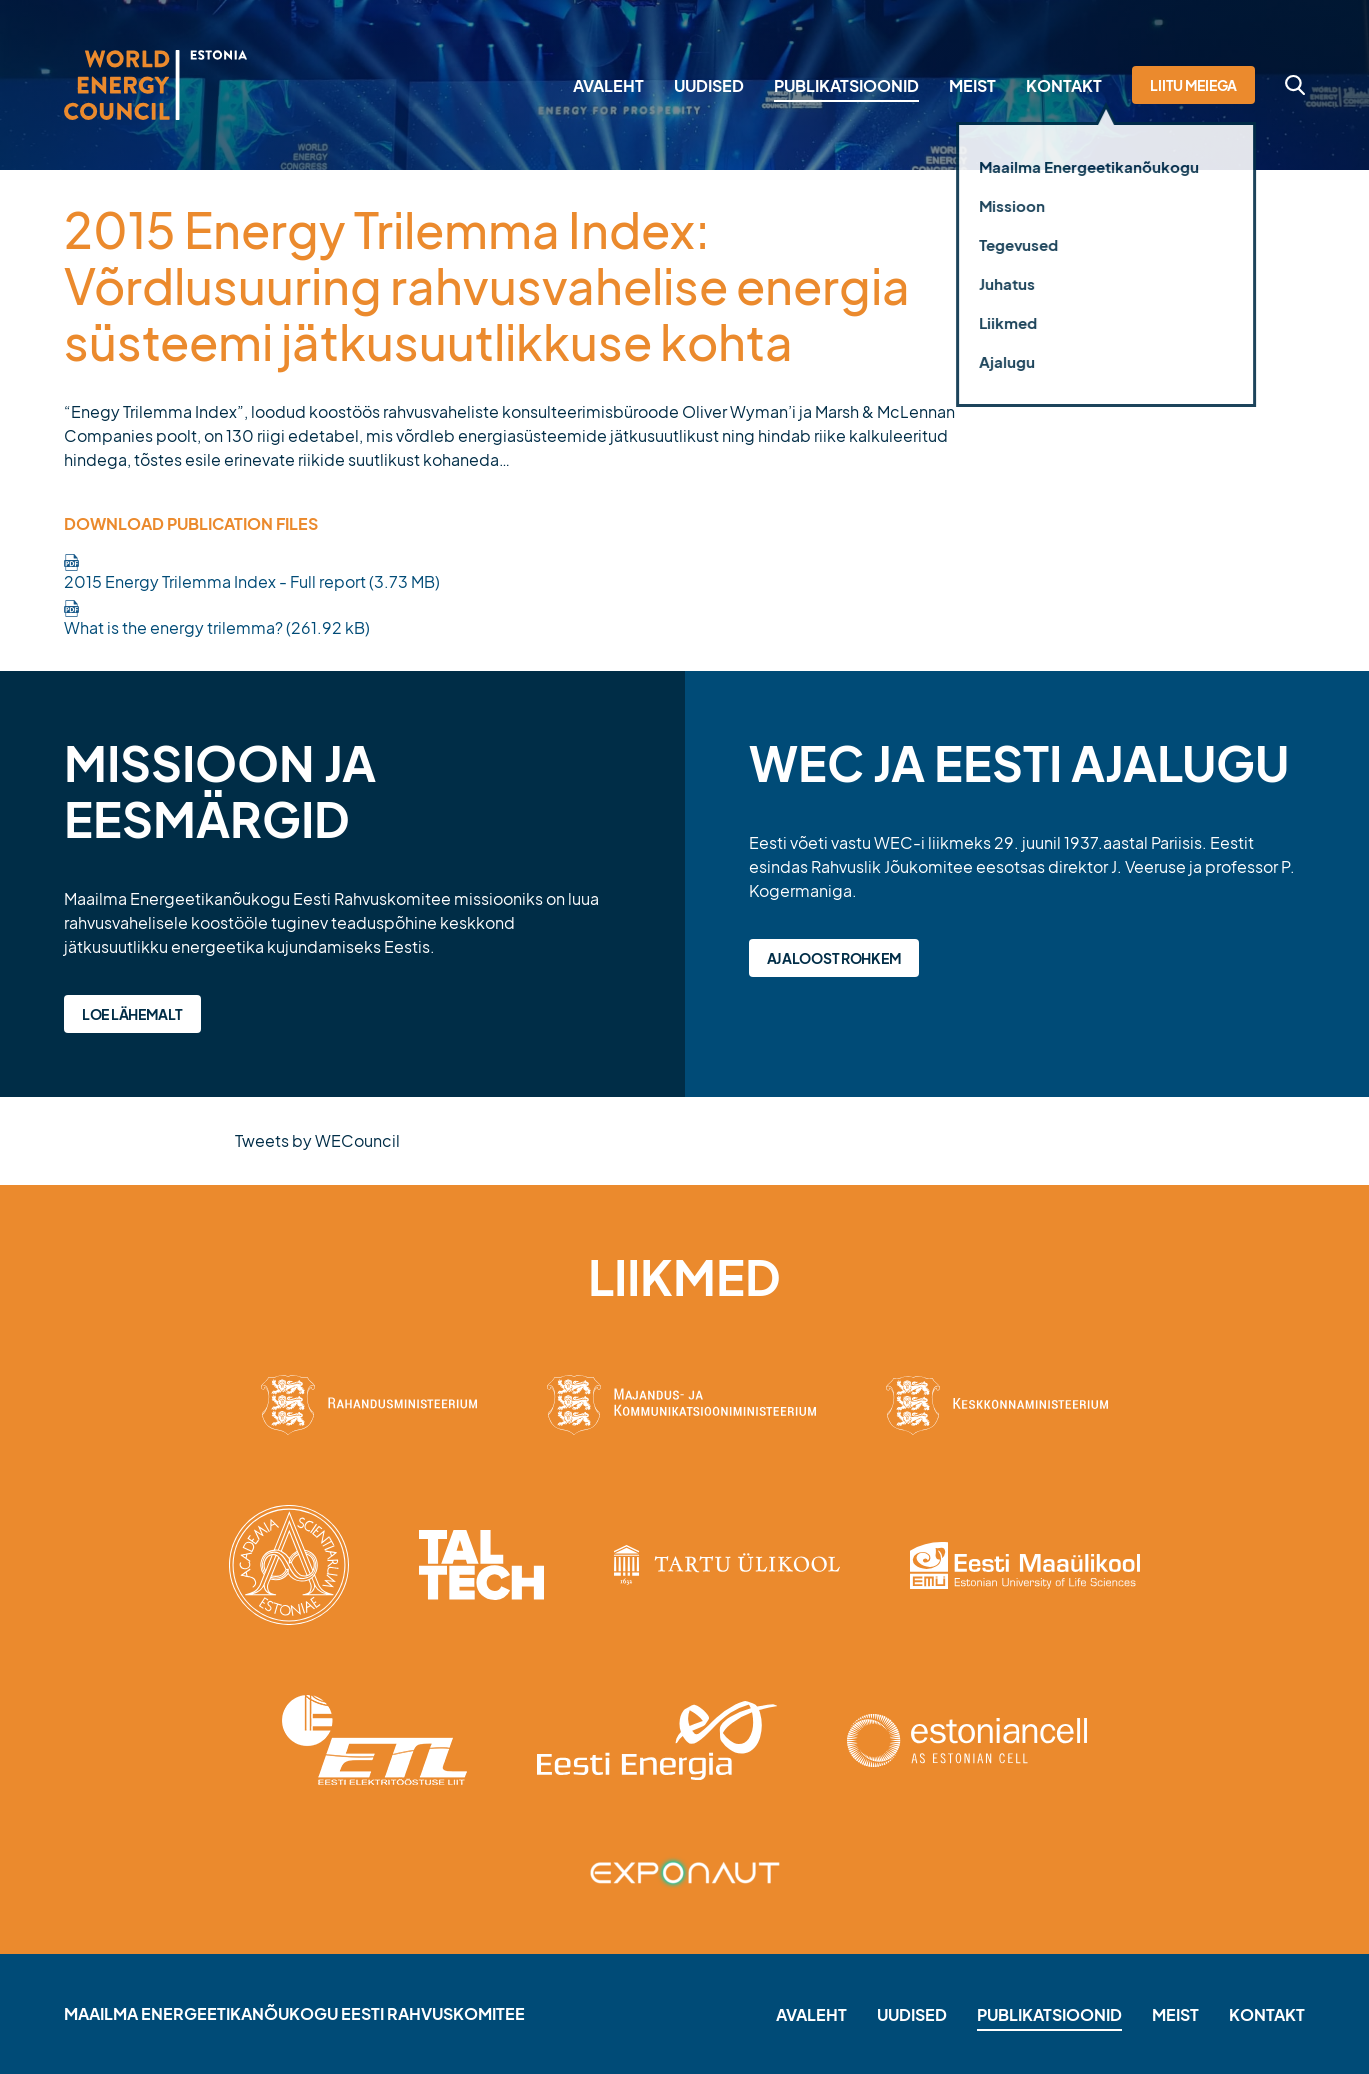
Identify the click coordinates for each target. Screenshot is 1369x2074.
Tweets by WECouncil (317, 1140)
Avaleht (608, 85)
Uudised (709, 85)
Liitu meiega (1193, 85)
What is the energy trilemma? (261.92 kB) (217, 627)
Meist (972, 85)
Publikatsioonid (846, 85)
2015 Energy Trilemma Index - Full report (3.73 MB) (252, 581)
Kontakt (1064, 85)
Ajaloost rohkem (834, 958)
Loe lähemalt (132, 1014)
